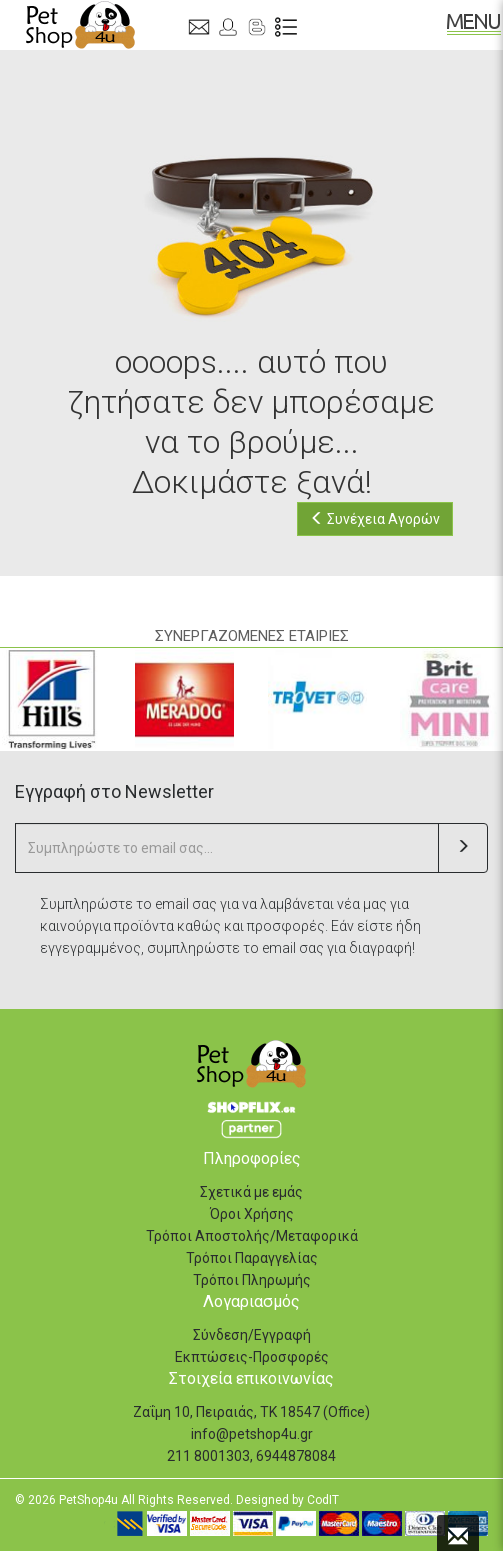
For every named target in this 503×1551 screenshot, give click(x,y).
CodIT (323, 1500)
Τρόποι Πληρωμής (252, 1280)
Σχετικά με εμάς (251, 1192)
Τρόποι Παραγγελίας (252, 1258)
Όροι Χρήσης (252, 1214)
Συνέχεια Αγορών (375, 519)
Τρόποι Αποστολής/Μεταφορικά (252, 1236)
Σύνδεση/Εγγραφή (252, 1335)
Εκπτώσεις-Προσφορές (252, 1357)
